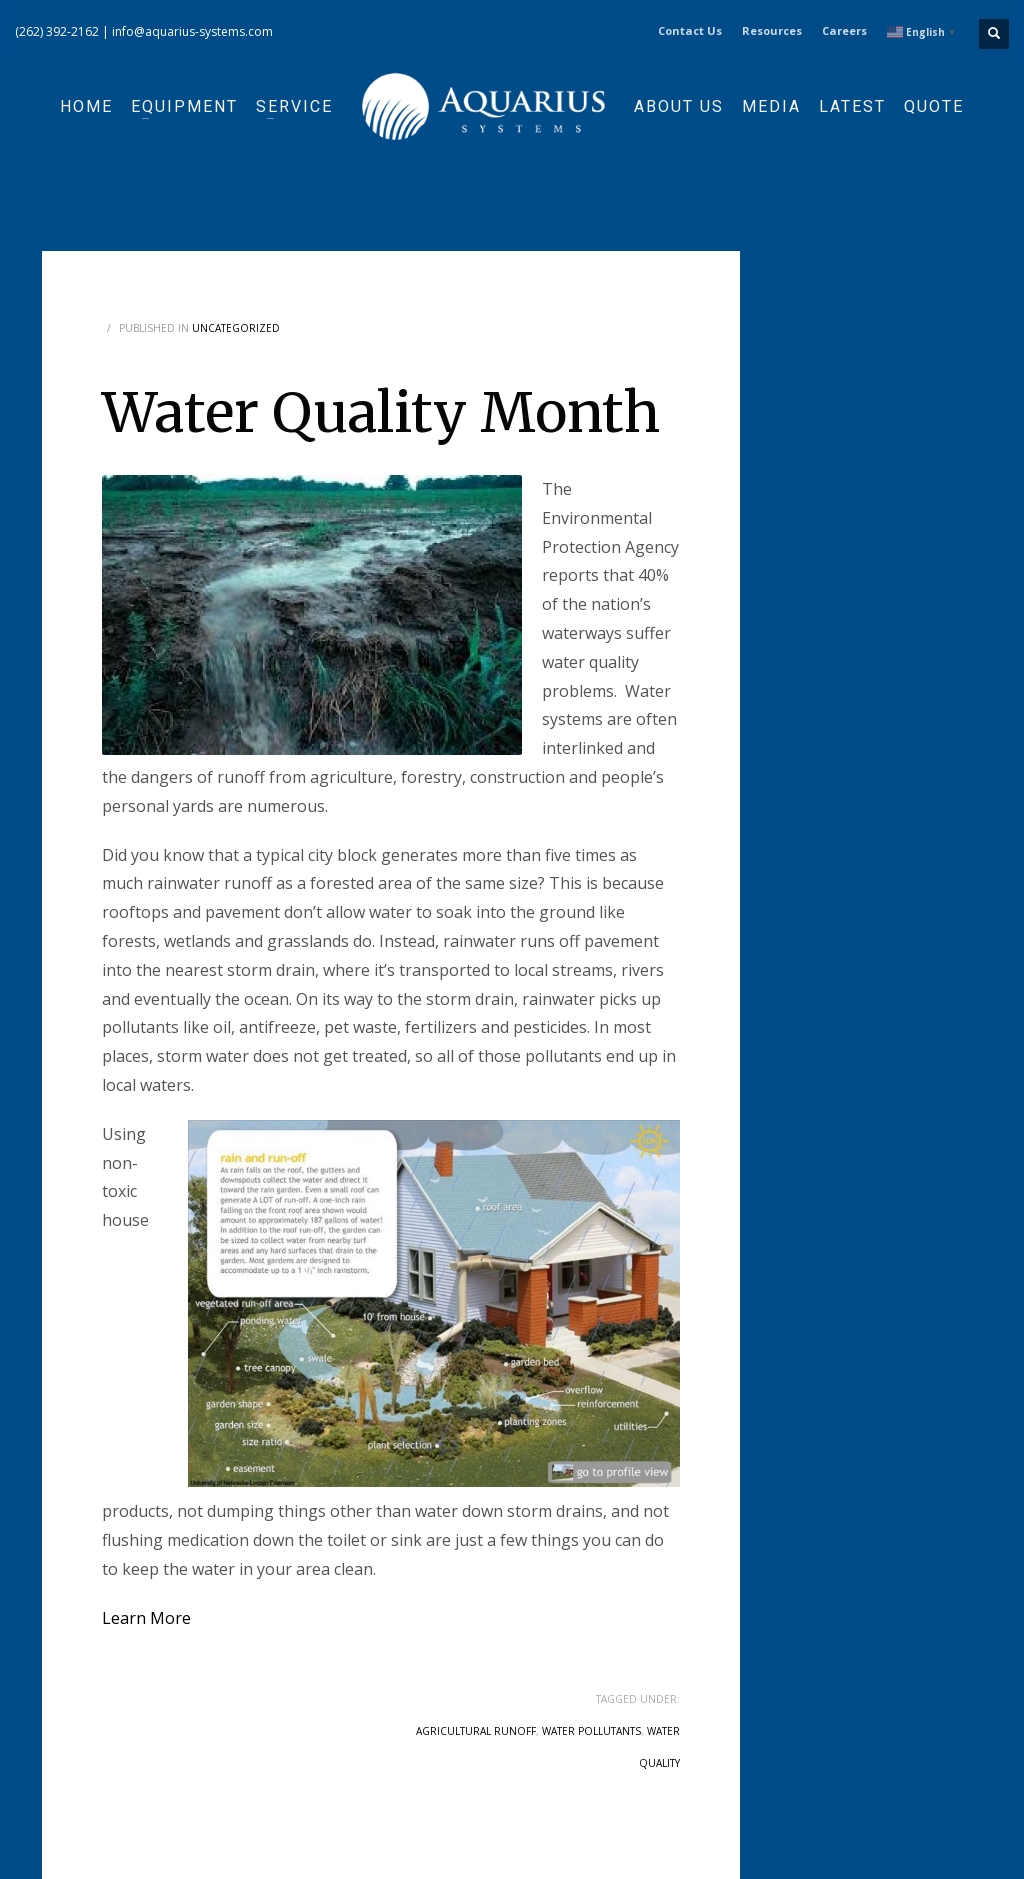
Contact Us (690, 30)
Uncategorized (236, 328)
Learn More (146, 1618)
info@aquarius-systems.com (192, 31)
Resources (772, 30)
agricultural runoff (476, 1731)
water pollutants (591, 1731)
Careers (844, 30)
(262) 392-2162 (57, 31)
